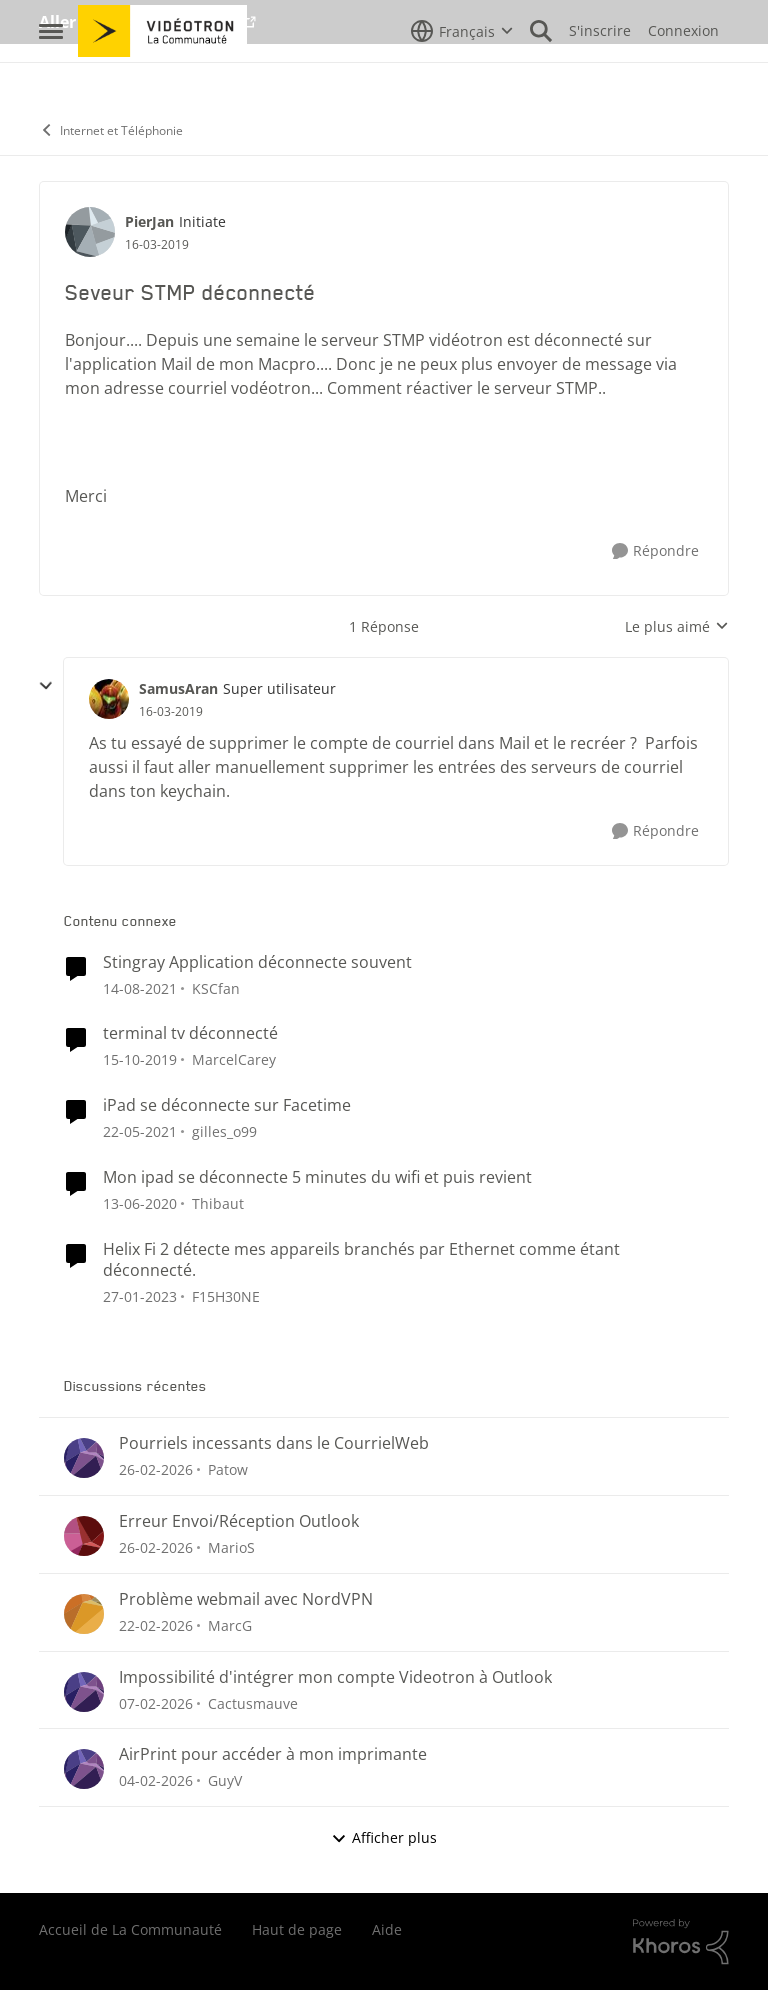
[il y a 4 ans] (140, 987)
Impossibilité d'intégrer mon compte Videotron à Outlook (335, 1677)
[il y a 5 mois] (156, 1469)
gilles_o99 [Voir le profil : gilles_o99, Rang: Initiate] (224, 1131)
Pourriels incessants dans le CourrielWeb (274, 1443)
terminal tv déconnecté (190, 1033)
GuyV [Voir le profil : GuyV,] (225, 1780)
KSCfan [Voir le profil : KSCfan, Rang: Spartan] (216, 987)
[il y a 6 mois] (156, 1780)
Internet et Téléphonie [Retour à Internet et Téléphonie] (111, 130)
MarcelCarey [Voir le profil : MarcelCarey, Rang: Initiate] (234, 1059)
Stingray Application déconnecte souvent (257, 962)
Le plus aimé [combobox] (677, 627)
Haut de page (297, 1929)
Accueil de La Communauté (130, 1929)
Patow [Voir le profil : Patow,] (228, 1469)
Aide (387, 1929)
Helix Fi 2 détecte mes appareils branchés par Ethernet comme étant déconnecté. (361, 1260)
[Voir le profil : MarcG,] (84, 1614)
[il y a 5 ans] (140, 1131)
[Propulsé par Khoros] (681, 1942)
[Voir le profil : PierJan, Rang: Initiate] (90, 232)
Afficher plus (384, 1837)
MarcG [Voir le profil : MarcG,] (230, 1625)
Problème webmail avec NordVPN (246, 1599)
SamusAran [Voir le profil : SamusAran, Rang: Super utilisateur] (178, 688)
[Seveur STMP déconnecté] (171, 712)
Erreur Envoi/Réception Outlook (239, 1521)
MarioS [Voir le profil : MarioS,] (231, 1547)
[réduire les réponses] (46, 686)
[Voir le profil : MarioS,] (84, 1536)
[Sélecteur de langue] (462, 75)
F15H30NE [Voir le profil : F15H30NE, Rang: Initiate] (226, 1295)
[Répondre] (655, 551)
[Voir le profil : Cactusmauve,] (84, 1692)
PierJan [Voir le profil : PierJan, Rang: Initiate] (149, 221)
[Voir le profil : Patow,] (84, 1458)
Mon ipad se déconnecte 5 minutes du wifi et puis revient (317, 1177)
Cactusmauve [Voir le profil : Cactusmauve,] (253, 1702)
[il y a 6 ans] (140, 1059)
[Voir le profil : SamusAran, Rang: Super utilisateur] (109, 699)
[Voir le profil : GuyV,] (84, 1769)
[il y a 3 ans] (140, 1295)
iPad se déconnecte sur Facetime (227, 1105)
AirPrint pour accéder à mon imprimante (273, 1754)
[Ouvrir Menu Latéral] (51, 75)
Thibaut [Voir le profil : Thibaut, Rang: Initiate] (218, 1203)
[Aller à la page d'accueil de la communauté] (162, 75)
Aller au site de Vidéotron (139, 22)
